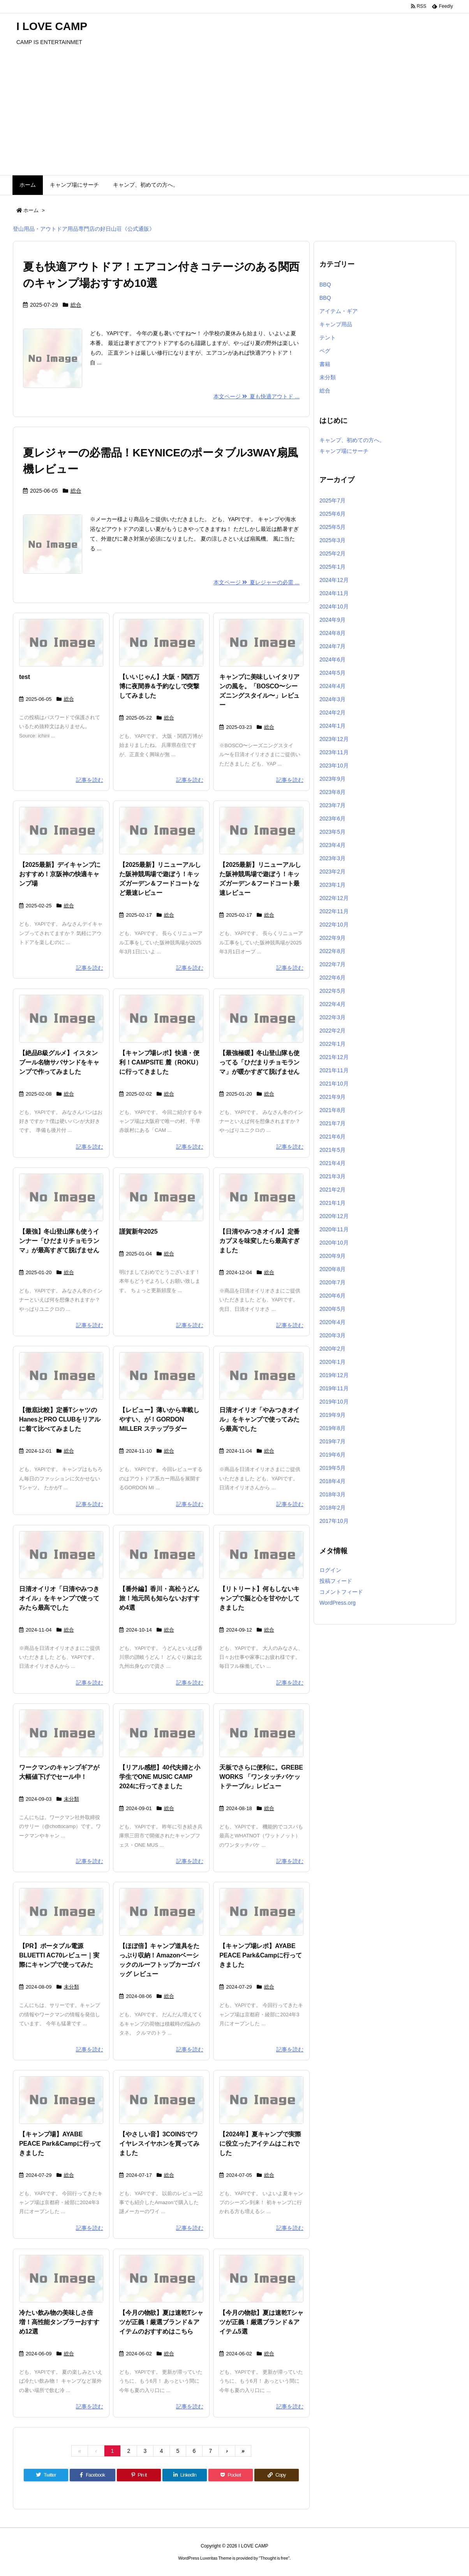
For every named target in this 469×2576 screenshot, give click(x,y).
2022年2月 (332, 1030)
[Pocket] (230, 2475)
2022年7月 (332, 964)
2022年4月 (332, 1004)
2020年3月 (332, 1335)
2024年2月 (332, 712)
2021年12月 (334, 1057)
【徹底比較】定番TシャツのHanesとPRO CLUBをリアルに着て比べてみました (59, 1419)
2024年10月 (334, 606)
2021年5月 (332, 1150)
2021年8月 (332, 1110)
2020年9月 (332, 1256)
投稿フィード (335, 1581)
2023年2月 (332, 871)
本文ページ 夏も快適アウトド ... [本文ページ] (256, 396)
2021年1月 (332, 1203)
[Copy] (276, 2475)
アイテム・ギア (338, 311)
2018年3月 (332, 1494)
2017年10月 (334, 1521)
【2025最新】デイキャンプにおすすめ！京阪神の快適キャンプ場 (59, 874)
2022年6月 (332, 977)
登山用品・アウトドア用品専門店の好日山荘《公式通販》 (83, 229)
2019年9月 (332, 1415)
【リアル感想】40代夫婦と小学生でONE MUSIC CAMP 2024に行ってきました (159, 1776)
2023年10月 (334, 765)
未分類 (71, 1799)
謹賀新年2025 (138, 1231)
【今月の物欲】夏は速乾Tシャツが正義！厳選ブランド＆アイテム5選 (261, 2322)
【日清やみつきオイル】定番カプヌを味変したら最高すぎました (259, 1241)
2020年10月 (334, 1242)
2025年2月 (332, 553)
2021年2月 (332, 1189)
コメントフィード (341, 1592)
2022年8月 (332, 951)
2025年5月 (332, 527)
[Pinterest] (139, 2475)
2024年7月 (332, 646)
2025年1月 (332, 567)
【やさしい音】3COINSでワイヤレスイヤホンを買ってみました (159, 2143)
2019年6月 (332, 1455)
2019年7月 (332, 1441)
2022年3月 (332, 1017)
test (24, 677)
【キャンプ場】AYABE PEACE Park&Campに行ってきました (60, 2143)
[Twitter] (46, 2475)
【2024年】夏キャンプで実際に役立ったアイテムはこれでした (260, 2143)
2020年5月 (332, 1309)
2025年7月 (332, 500)
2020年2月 (332, 1348)
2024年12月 (334, 580)
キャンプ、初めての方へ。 (352, 440)
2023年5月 (332, 832)
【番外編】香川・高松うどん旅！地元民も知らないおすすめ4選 (159, 1598)
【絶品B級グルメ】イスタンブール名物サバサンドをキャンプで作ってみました (59, 1062)
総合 (76, 305)
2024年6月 (332, 659)
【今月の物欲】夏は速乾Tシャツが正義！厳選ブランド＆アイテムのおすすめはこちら (161, 2322)
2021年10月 (334, 1083)
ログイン (330, 1570)
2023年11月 (334, 752)
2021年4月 (332, 1163)
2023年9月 (332, 779)
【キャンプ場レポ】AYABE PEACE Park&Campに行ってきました (260, 1955)
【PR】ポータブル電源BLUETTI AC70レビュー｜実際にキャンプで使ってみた (59, 1955)
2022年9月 (332, 938)
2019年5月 (332, 1468)
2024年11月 (334, 593)
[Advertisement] (234, 116)
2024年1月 (332, 726)
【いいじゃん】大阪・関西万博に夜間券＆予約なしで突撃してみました (159, 686)
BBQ (325, 284)
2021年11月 (334, 1070)
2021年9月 (332, 1097)
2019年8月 (332, 1428)
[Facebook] (92, 2475)
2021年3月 (332, 1176)
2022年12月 (334, 898)
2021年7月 (332, 1123)
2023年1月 (332, 885)
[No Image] (61, 643)
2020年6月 (332, 1295)
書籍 (324, 364)
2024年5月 (332, 673)
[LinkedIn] (184, 2475)
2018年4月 (332, 1481)
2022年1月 (332, 1044)
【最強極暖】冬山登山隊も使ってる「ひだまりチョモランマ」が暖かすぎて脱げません (259, 1062)
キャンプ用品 (335, 324)
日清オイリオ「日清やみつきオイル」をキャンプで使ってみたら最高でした (59, 1598)
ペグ (324, 351)
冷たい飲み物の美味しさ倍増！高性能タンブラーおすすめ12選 (59, 2322)
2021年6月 (332, 1136)
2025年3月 (332, 540)
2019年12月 (334, 1375)
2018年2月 (332, 1508)
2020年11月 (334, 1229)
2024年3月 (332, 699)
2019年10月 (334, 1402)
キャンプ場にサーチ (343, 451)
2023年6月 (332, 818)
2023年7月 (332, 805)
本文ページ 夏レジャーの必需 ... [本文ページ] (256, 582)
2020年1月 (332, 1362)
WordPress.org (337, 1603)
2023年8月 (332, 792)
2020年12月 (334, 1216)
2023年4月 (332, 845)
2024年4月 (332, 686)
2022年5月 (332, 991)
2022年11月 (334, 911)
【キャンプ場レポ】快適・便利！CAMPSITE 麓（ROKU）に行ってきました (160, 1062)
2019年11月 (334, 1388)
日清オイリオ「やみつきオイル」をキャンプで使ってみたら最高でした (259, 1419)
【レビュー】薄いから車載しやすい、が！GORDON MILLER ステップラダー (159, 1419)
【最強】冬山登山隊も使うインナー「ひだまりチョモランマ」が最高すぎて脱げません (59, 1241)
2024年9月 (332, 620)
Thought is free (274, 2558)
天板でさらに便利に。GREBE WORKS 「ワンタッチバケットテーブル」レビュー (261, 1776)
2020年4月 (332, 1322)
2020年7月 (332, 1282)
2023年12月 (334, 739)
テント (327, 337)
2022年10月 (334, 924)
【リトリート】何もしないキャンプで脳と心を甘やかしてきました (259, 1598)
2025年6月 (332, 514)
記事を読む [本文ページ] (89, 780)
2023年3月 (332, 858)
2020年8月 (332, 1269)
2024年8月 (332, 633)
